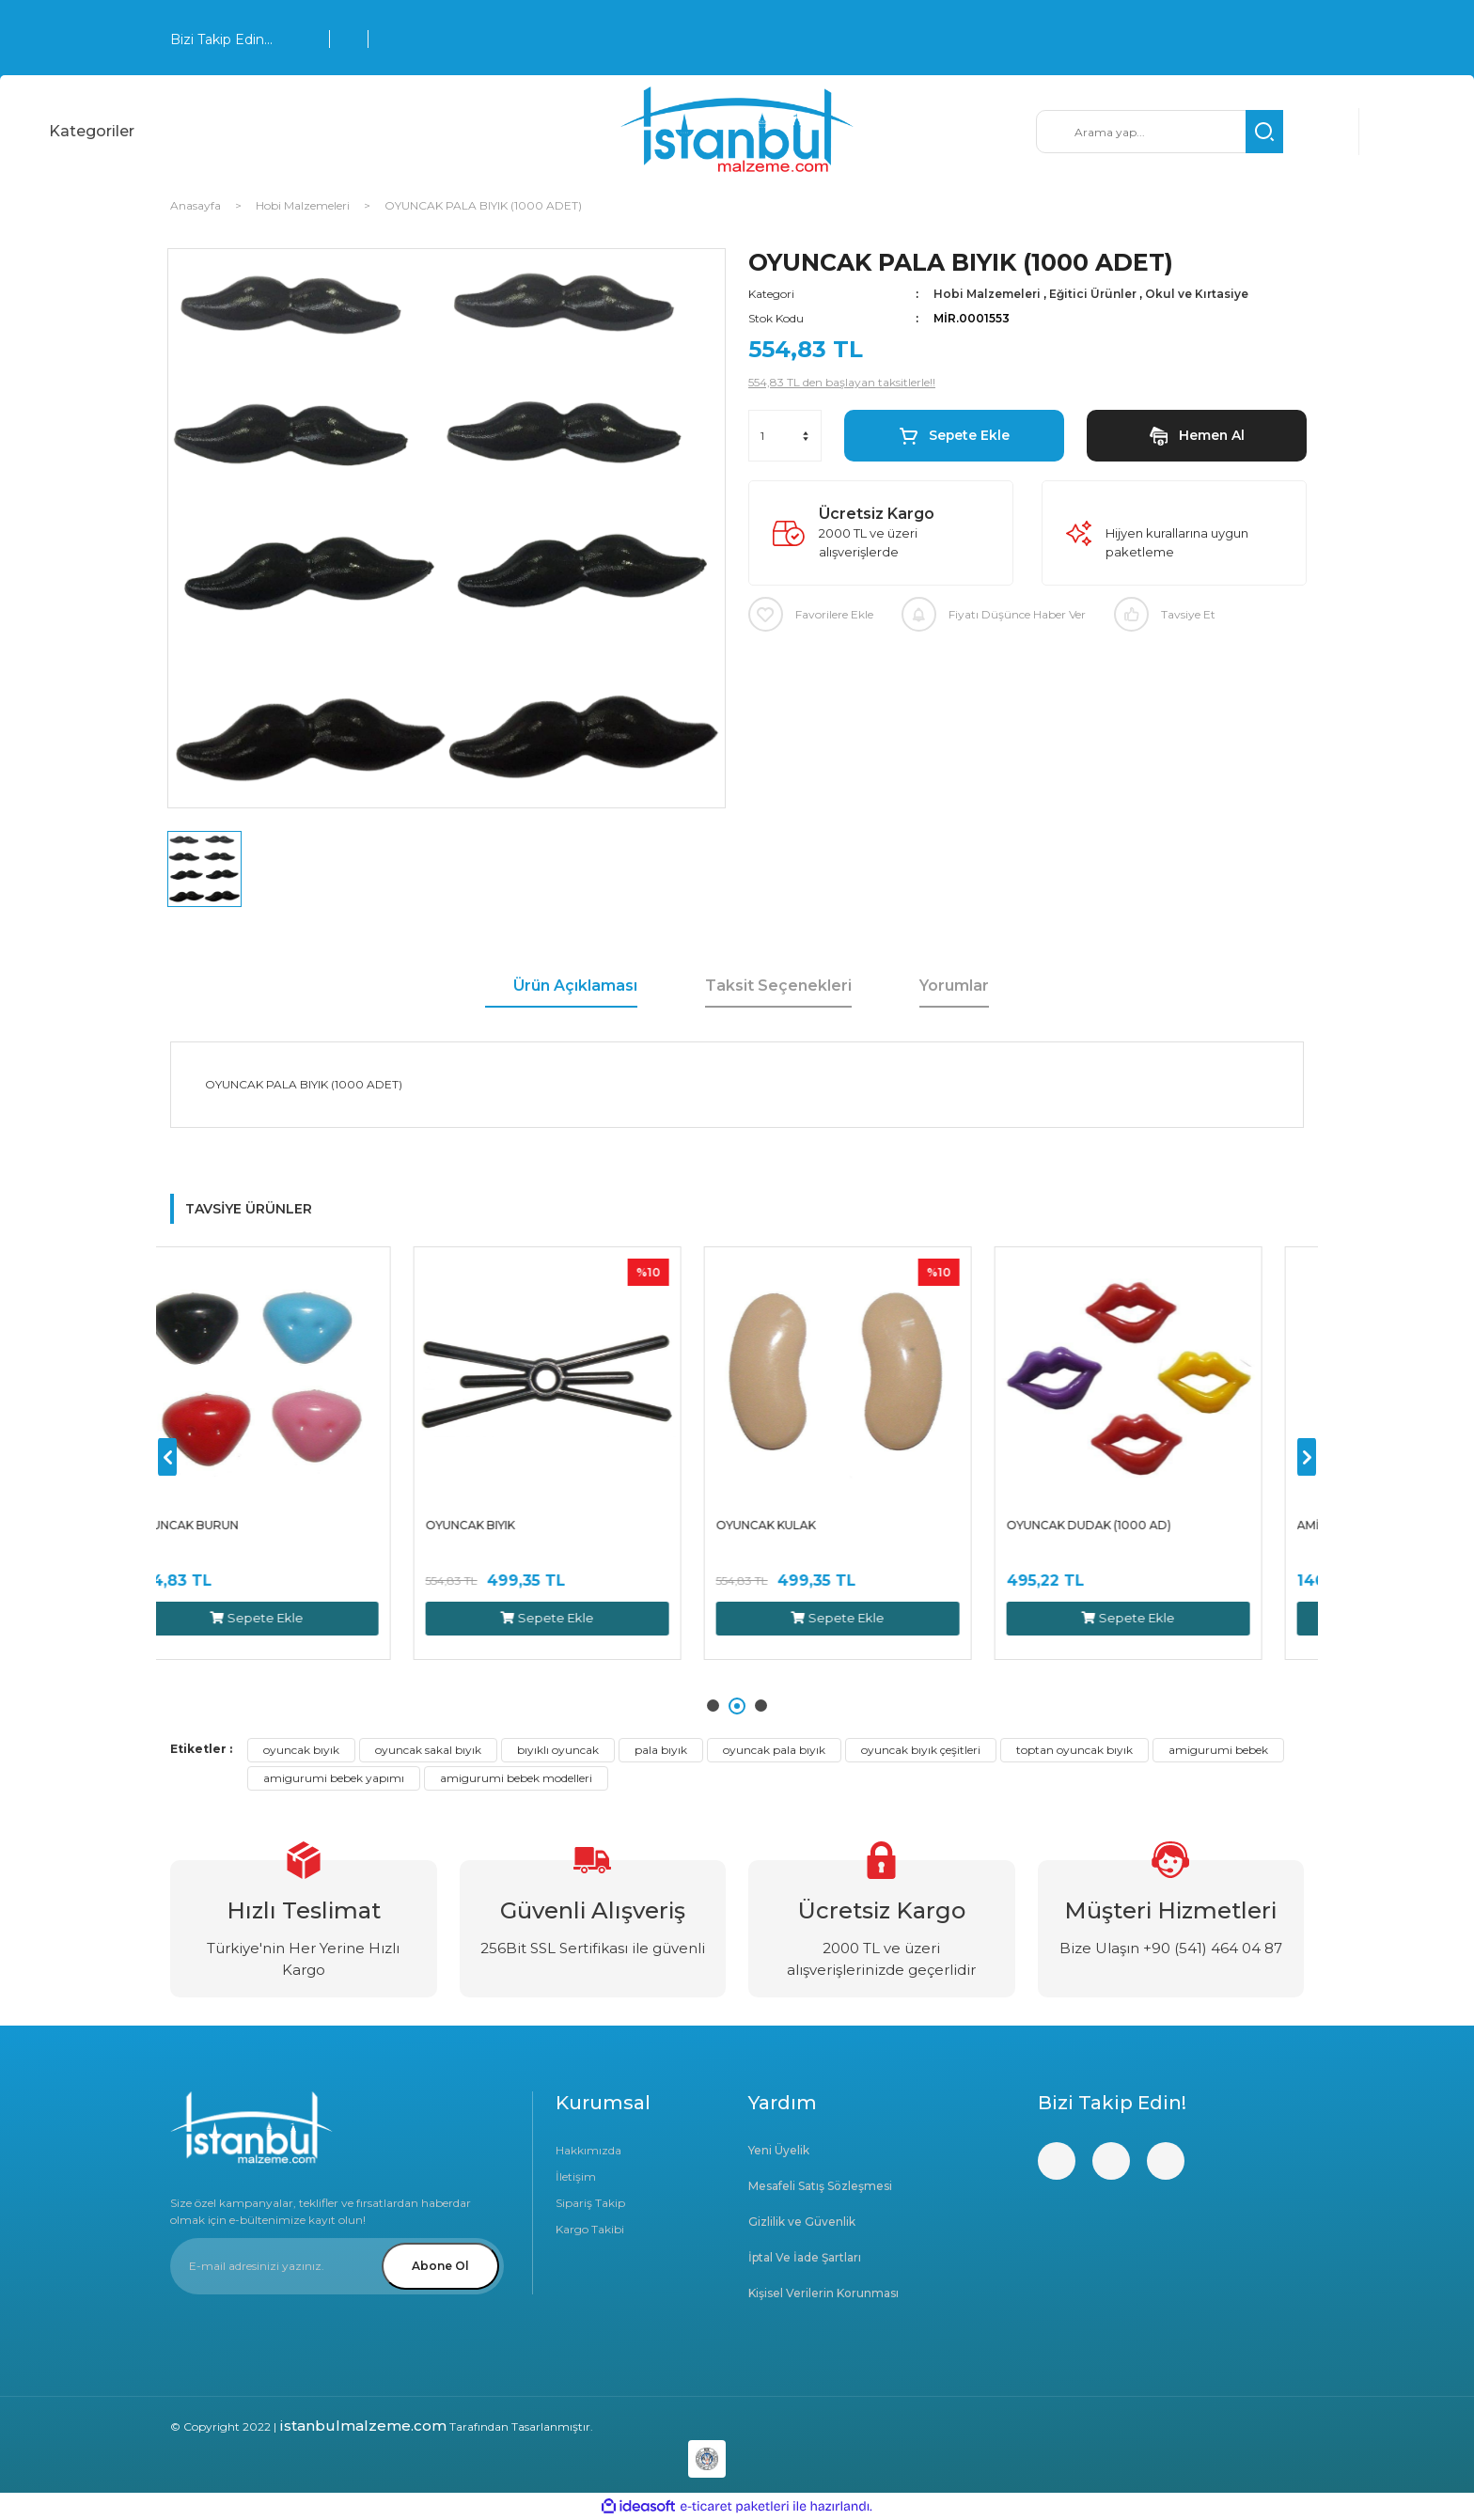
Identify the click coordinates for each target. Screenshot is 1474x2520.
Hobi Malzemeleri (987, 294)
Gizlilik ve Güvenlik (801, 2222)
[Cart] (1397, 131)
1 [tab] (715, 1706)
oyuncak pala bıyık (774, 1750)
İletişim (576, 2176)
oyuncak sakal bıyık (428, 1750)
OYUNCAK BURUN (231, 1525)
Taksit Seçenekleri (778, 985)
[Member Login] (1321, 131)
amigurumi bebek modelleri (516, 1778)
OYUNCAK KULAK (810, 1525)
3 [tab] (761, 1705)
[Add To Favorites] (810, 614)
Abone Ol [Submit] (440, 2266)
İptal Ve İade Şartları (804, 2257)
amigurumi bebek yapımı (333, 1778)
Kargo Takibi (590, 2229)
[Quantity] (785, 436)
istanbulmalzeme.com (363, 2425)
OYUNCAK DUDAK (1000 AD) (1133, 1525)
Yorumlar (954, 985)
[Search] (1159, 131)
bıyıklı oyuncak (558, 1750)
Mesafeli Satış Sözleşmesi (820, 2186)
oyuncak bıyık (301, 1750)
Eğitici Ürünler (1093, 294)
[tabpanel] (301, 1453)
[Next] (1306, 1457)
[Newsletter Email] (337, 2266)
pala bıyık (661, 1750)
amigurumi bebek (1218, 1750)
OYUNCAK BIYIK (514, 1525)
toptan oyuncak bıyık (1074, 1750)
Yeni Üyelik (778, 2150)
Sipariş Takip (590, 2203)
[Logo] (737, 131)
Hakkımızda (588, 2150)
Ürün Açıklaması (575, 985)
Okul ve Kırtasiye (1196, 294)
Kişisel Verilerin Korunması (823, 2293)
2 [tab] (739, 1705)
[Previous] (167, 1457)
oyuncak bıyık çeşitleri (920, 1750)
